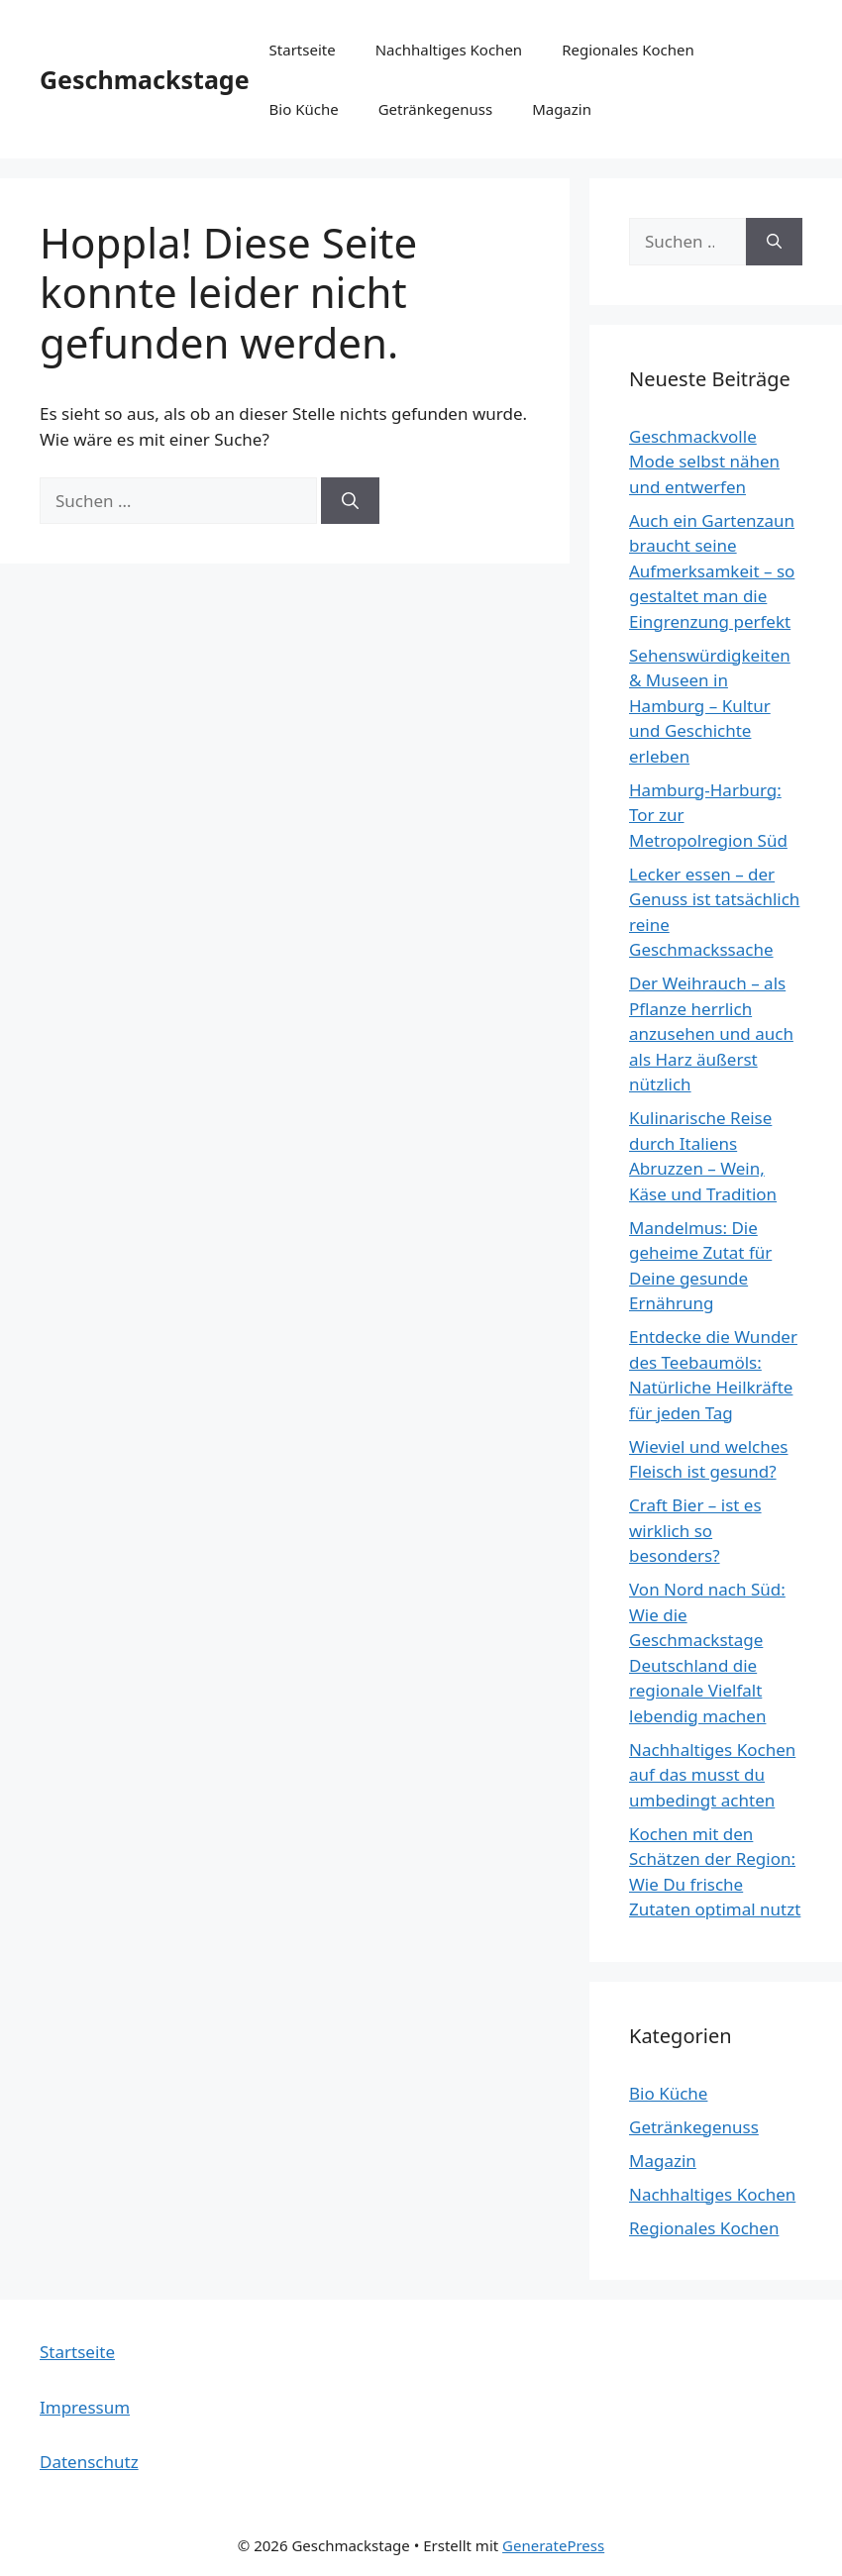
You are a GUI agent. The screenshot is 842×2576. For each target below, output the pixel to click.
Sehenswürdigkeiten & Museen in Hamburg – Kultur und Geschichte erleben (709, 706)
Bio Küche (304, 109)
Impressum (85, 2407)
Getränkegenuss (435, 109)
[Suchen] (350, 501)
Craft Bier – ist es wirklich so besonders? (695, 1530)
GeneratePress (553, 2545)
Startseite (302, 49)
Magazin (561, 109)
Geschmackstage (145, 79)
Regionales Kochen (628, 49)
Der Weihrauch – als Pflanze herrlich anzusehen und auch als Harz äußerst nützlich (711, 1033)
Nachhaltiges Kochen (448, 49)
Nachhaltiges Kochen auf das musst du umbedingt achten (712, 1774)
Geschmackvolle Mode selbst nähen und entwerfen (704, 461)
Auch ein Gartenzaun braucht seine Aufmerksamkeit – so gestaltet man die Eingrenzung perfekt (711, 571)
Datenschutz (89, 2461)
